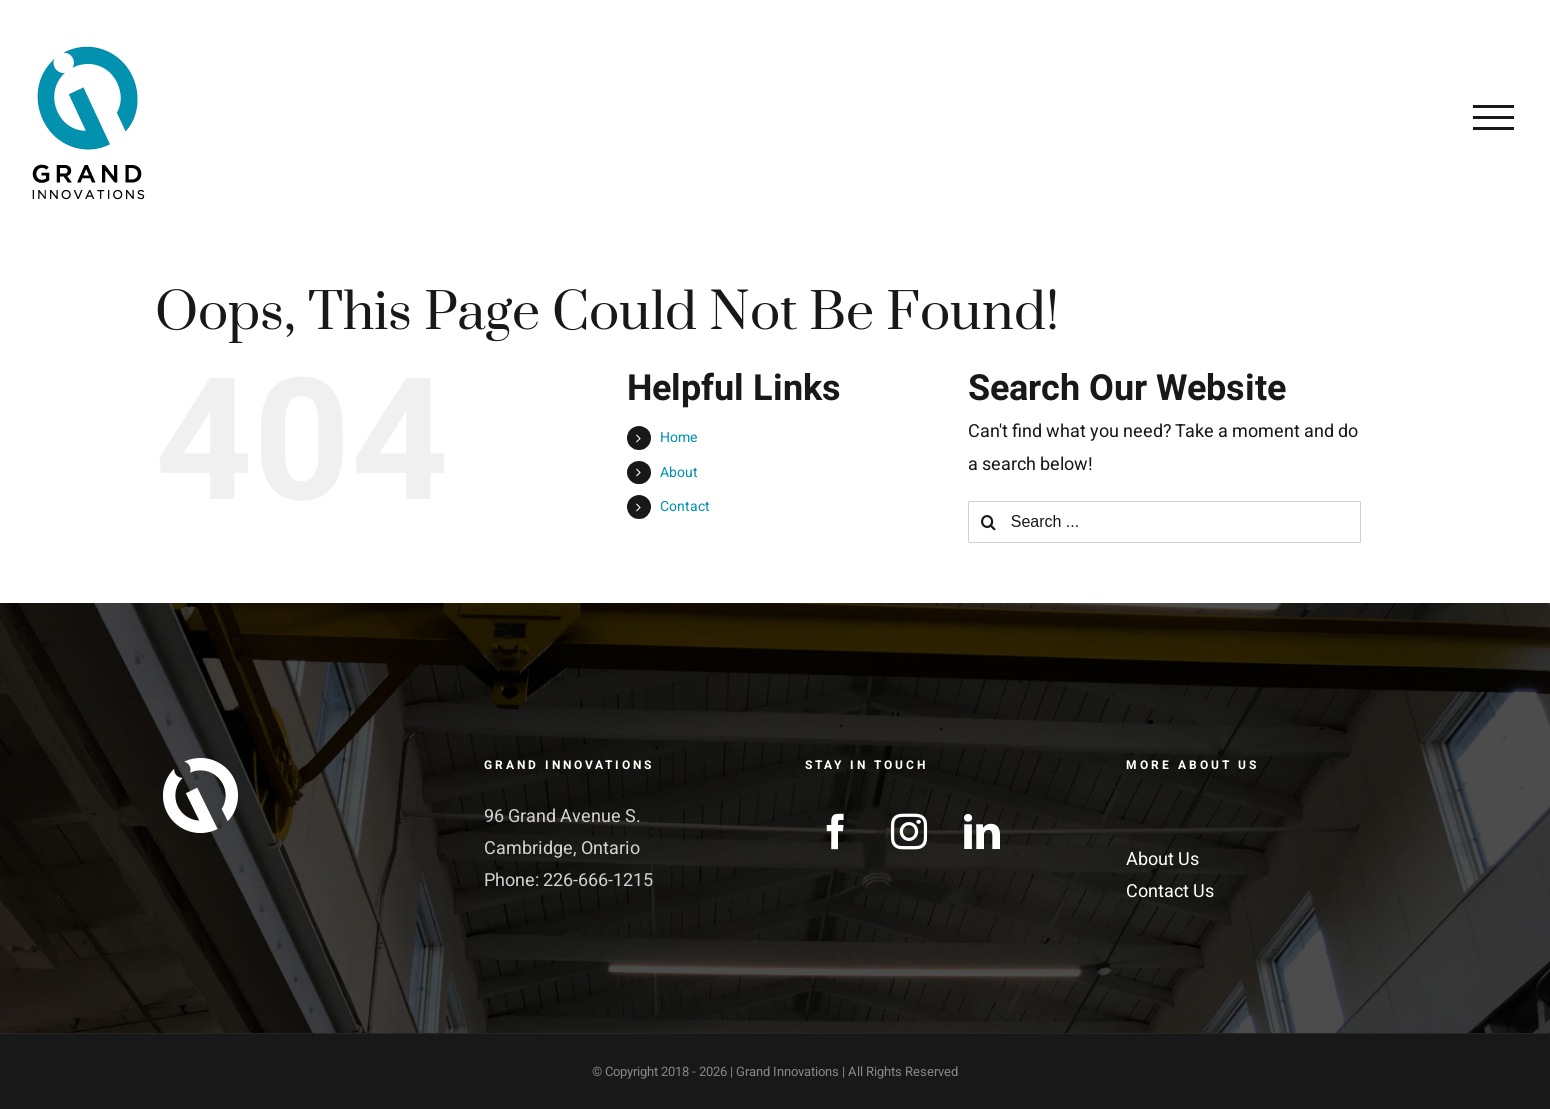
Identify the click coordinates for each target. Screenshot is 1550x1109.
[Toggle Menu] (1493, 117)
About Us (1162, 859)
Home (678, 437)
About (679, 472)
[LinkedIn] (982, 832)
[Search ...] (1164, 522)
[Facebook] (836, 832)
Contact (685, 506)
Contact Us (1170, 891)
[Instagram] (909, 832)
